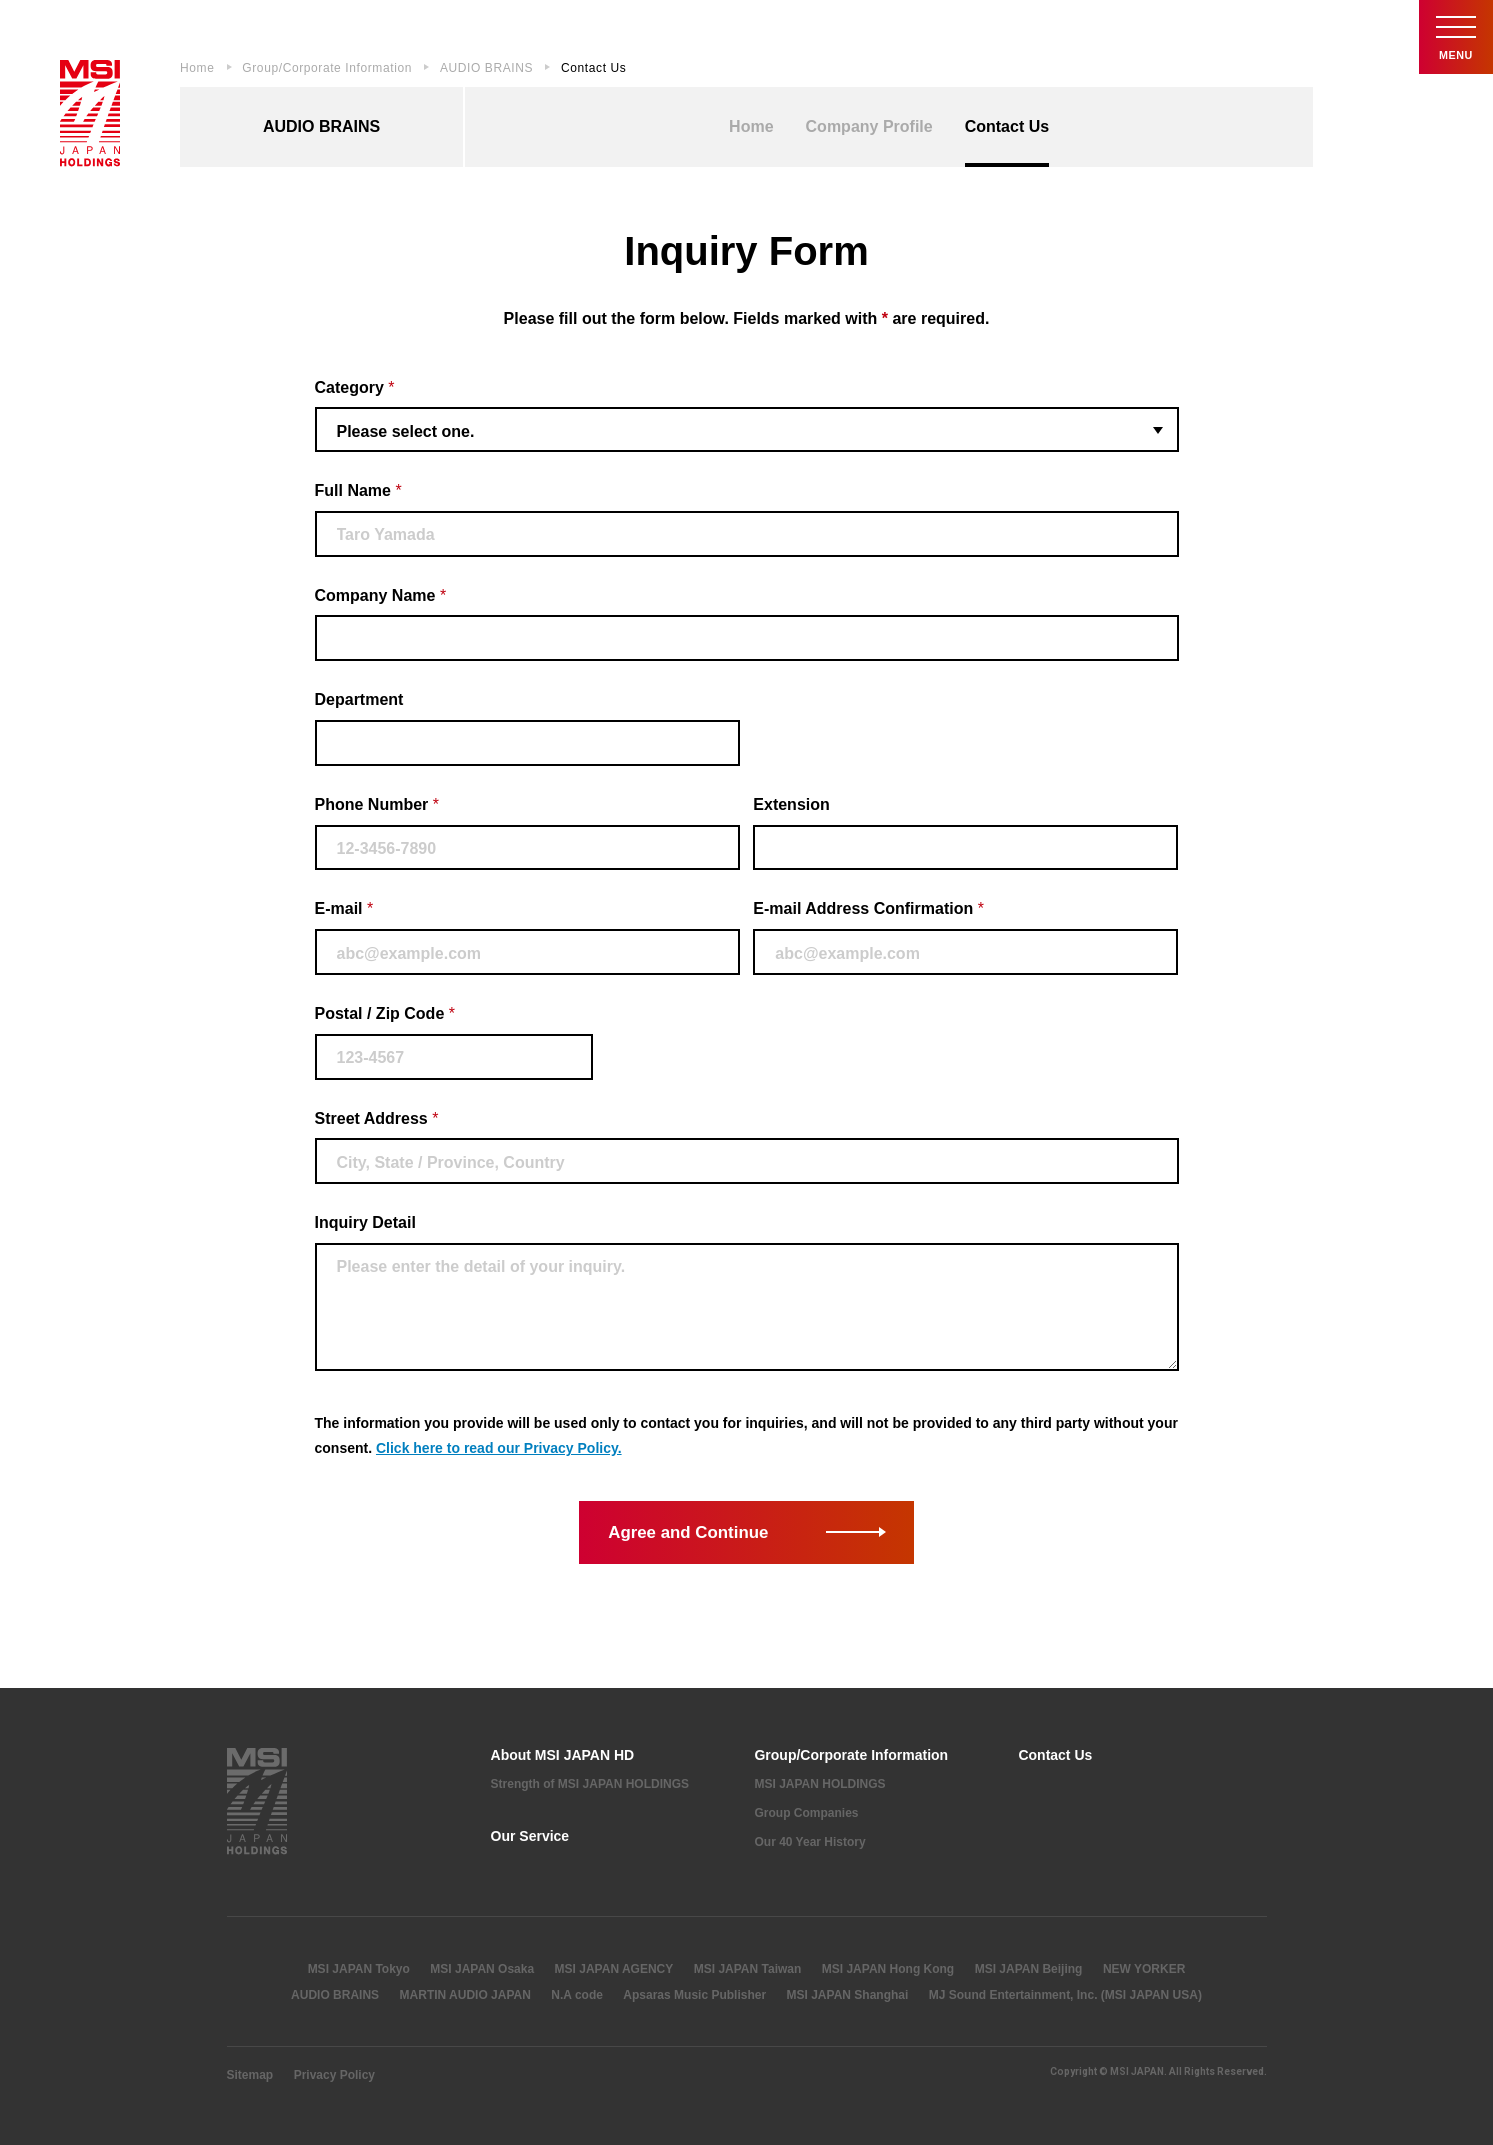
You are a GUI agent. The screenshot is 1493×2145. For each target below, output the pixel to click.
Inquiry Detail (365, 1222)
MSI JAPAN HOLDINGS (819, 1784)
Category (355, 387)
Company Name (381, 595)
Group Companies (806, 1813)
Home (197, 68)
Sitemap (250, 2075)
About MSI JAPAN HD (563, 1755)
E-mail (344, 908)
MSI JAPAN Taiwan (748, 1969)
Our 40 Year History (809, 1842)
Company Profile (869, 126)
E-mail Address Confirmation (868, 908)
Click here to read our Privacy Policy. (499, 1448)
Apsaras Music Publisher (694, 1995)
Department (359, 699)
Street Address (377, 1118)
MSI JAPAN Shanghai (848, 1995)
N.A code (577, 1995)
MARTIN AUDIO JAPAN (465, 1995)
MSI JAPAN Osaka (482, 1969)
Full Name (358, 490)
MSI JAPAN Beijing (1029, 1969)
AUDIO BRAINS (486, 68)
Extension (791, 804)
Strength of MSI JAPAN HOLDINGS (590, 1784)
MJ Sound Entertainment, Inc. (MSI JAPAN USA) (1065, 1995)
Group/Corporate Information (327, 68)
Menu (1453, 39)
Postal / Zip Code (385, 1013)
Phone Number (377, 804)
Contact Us (1007, 126)
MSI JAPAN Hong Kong (888, 1969)
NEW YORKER (1144, 1969)
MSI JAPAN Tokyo (359, 1969)
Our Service (530, 1836)
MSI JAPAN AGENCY (614, 1969)
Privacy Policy (334, 2075)
